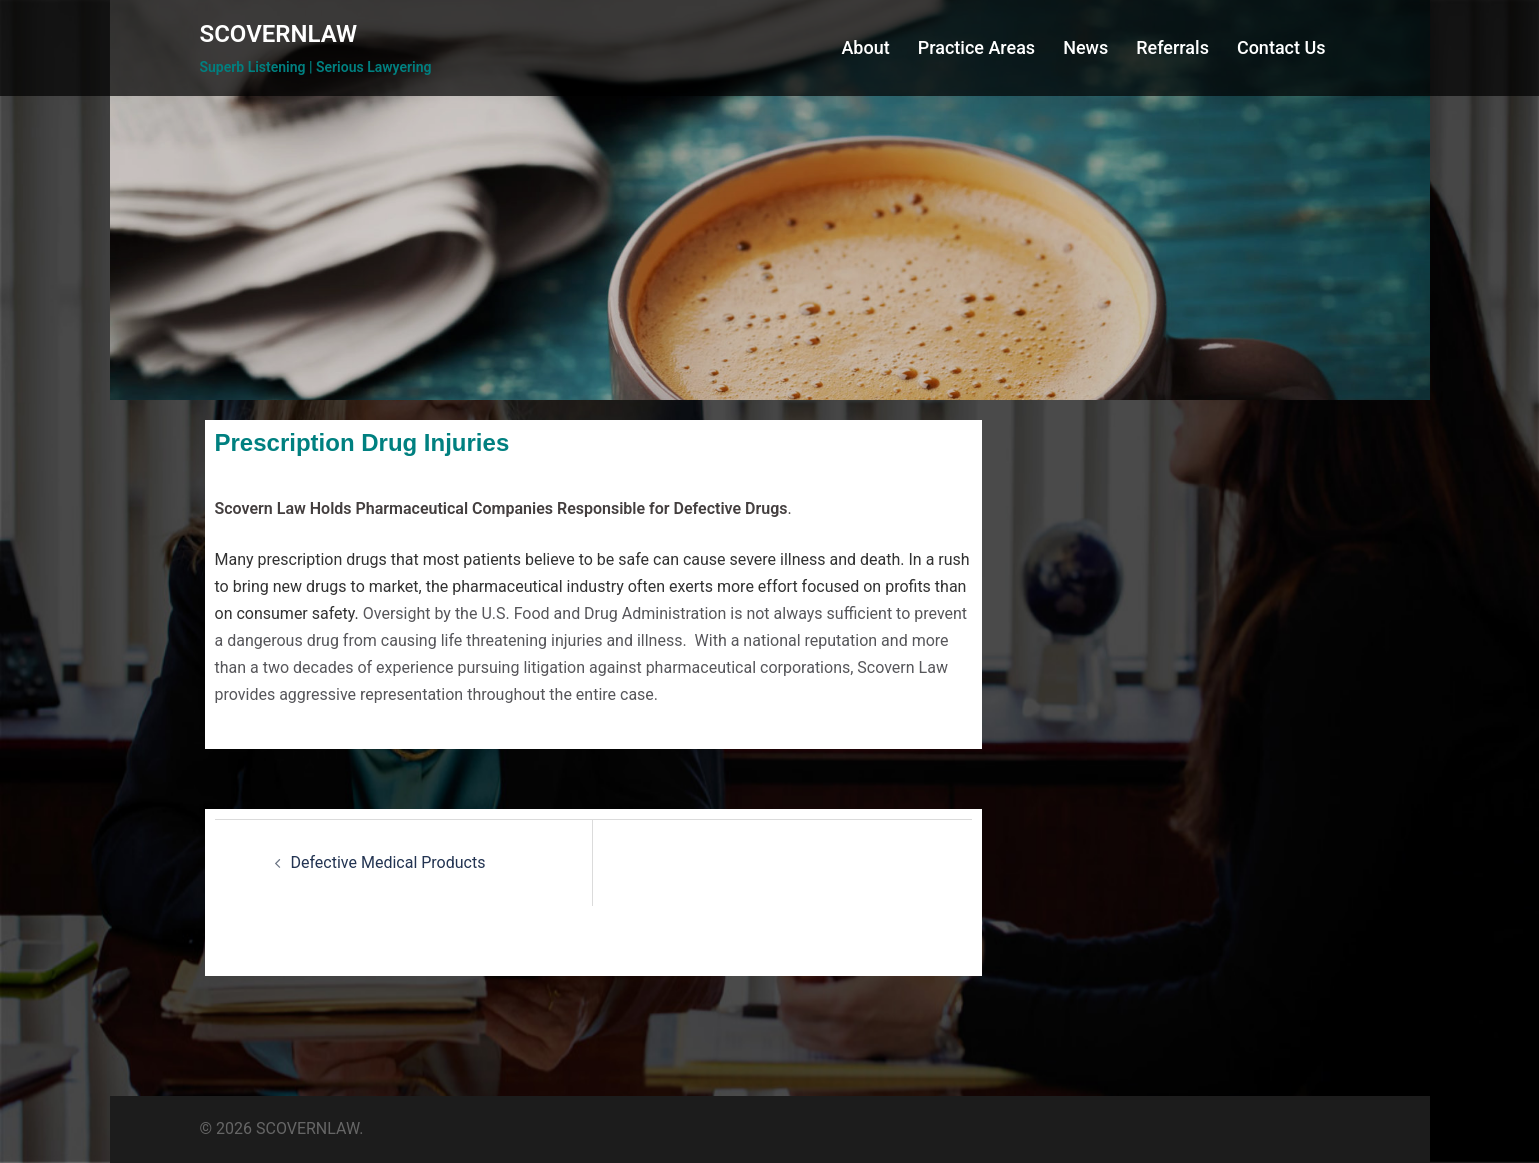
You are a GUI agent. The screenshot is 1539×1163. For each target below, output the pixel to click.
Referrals (1172, 47)
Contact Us (1281, 47)
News (1085, 47)
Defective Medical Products (388, 862)
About (865, 47)
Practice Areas (976, 47)
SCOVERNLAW (279, 34)
